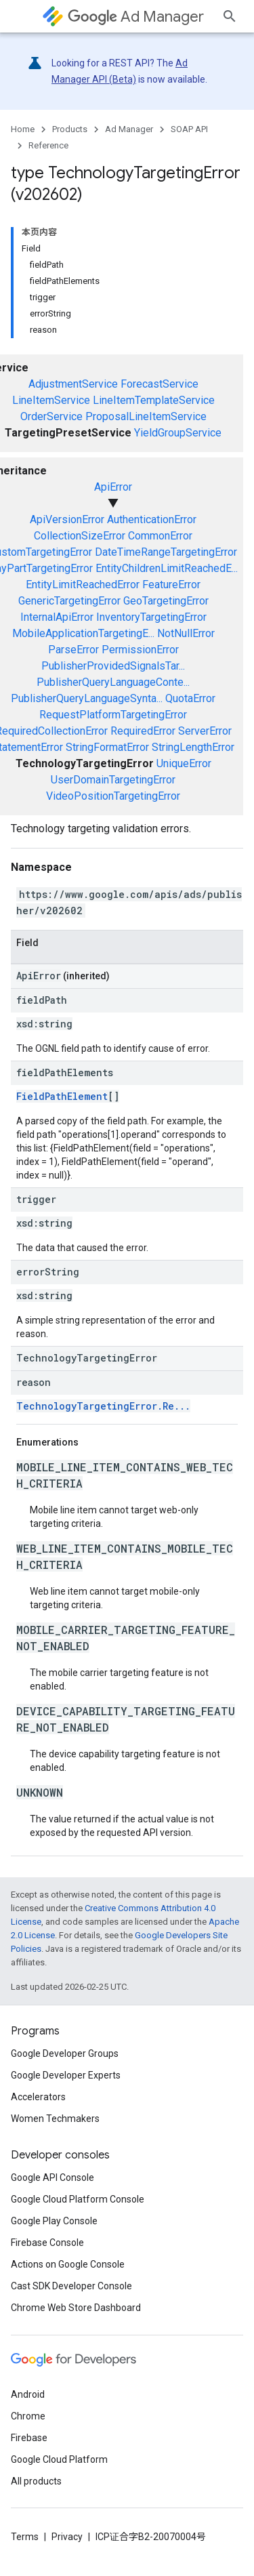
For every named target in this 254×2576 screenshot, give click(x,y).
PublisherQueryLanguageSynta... (87, 698)
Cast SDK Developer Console (71, 2286)
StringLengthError (193, 747)
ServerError (205, 730)
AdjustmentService (73, 383)
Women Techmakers (55, 2118)
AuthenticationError (151, 519)
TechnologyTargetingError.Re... (103, 1405)
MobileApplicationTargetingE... (83, 633)
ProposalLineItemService (146, 416)
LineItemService (51, 400)
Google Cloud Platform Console (77, 2199)
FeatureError (171, 584)
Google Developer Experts (66, 2075)
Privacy (67, 2536)
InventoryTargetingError (151, 617)
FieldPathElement (62, 1096)
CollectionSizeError (79, 535)
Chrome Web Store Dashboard (76, 2307)
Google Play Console (54, 2220)
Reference (48, 145)
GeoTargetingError (166, 600)
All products (36, 2481)
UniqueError (183, 763)
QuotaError (190, 698)
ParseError (73, 649)
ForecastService (159, 383)
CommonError (160, 535)
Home (23, 129)
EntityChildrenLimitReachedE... (167, 568)
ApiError (113, 487)
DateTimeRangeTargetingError (166, 552)
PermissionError (140, 649)
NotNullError (186, 633)
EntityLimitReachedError (83, 584)
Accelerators (38, 2096)
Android (28, 2394)
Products (69, 129)
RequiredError (142, 730)
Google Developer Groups (65, 2053)
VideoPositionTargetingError (113, 796)
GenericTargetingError (69, 600)
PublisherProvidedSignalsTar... (113, 665)
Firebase (29, 2437)
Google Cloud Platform (59, 2459)
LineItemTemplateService (154, 400)
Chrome (28, 2416)
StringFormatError (107, 747)
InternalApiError (56, 617)
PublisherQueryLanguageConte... (113, 682)
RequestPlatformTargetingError (113, 714)
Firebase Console (47, 2242)
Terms (25, 2536)
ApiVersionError (67, 519)
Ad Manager (136, 16)
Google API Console (52, 2177)
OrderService (51, 416)
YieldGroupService (177, 432)
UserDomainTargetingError (113, 779)
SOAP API (189, 129)
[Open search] (229, 16)
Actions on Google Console (68, 2264)
